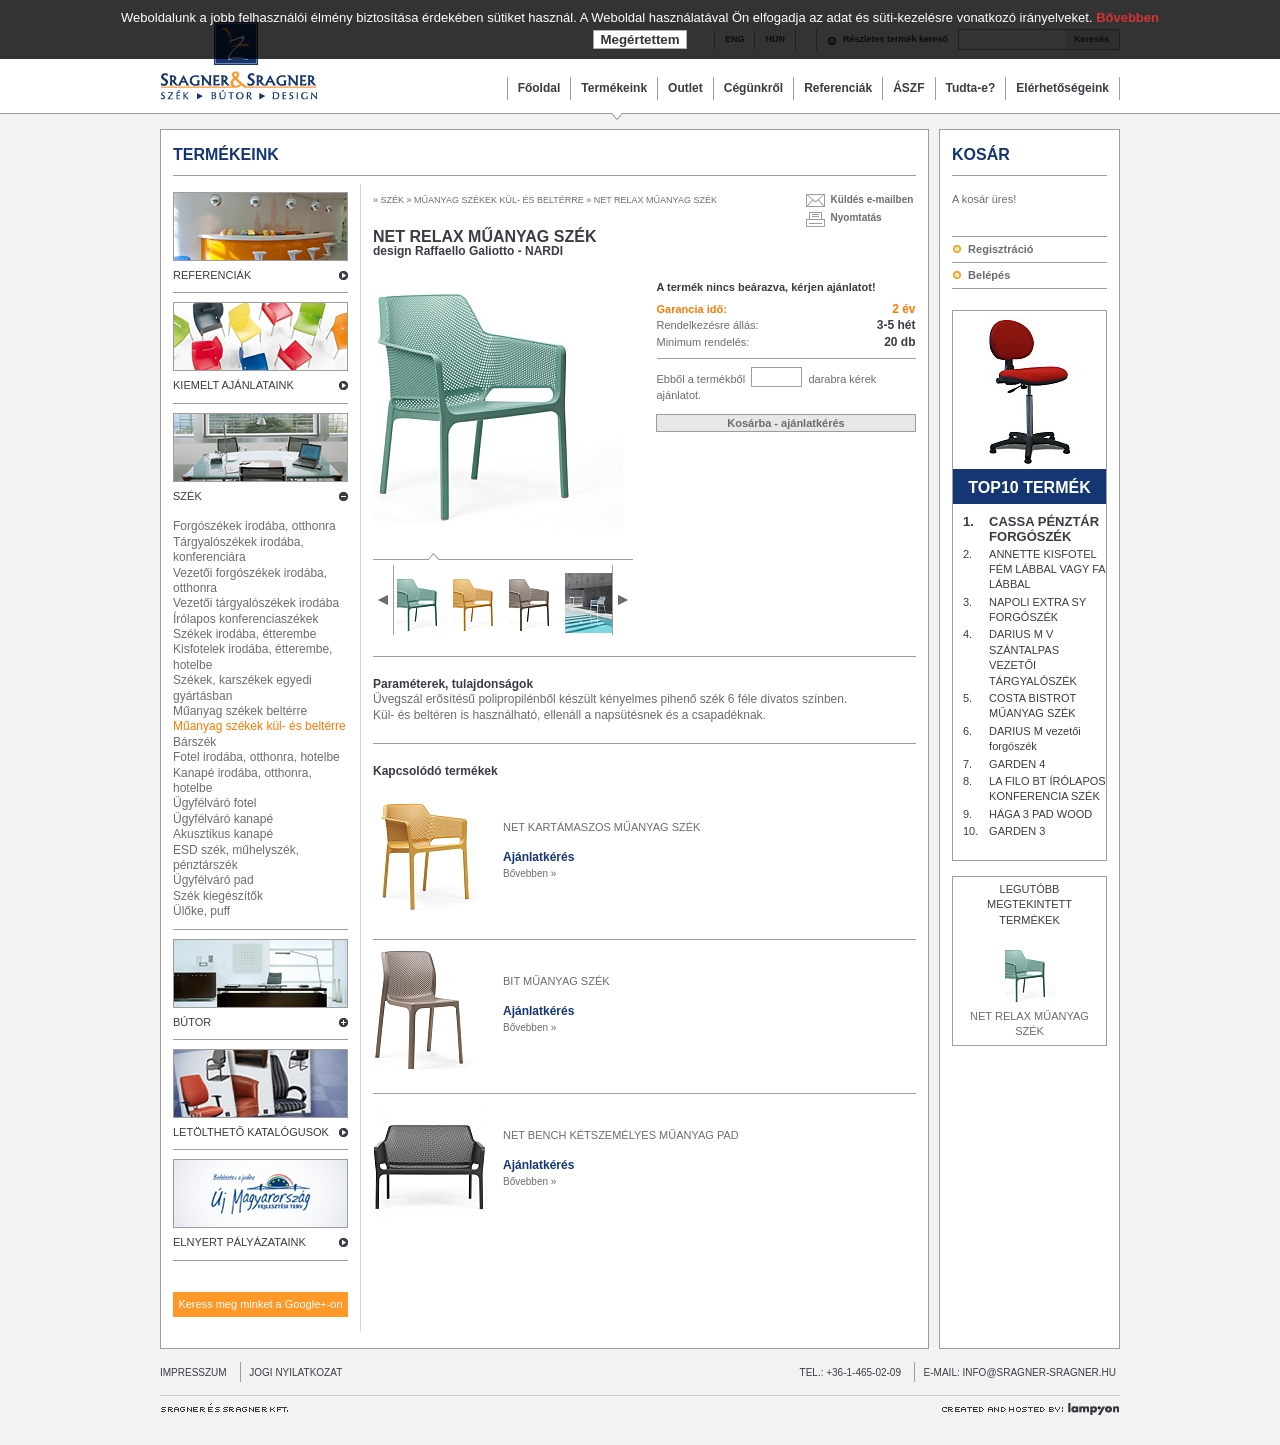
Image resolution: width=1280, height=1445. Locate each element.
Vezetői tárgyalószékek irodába (256, 603)
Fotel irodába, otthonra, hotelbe (256, 757)
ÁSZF (908, 88)
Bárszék (194, 742)
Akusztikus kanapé (223, 834)
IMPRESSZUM (193, 1372)
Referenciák (838, 88)
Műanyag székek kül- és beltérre (259, 726)
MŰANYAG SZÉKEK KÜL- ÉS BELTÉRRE (499, 200)
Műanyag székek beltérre (240, 711)
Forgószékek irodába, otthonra (254, 526)
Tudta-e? (971, 88)
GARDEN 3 (1017, 831)
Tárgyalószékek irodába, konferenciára (238, 549)
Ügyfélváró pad (213, 880)
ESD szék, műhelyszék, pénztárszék (236, 857)
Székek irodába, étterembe (244, 634)
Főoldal (539, 88)
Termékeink (614, 88)
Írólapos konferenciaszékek (245, 619)
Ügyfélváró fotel (214, 803)
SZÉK (393, 200)
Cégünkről (753, 88)
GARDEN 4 (1017, 764)
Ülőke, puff (201, 911)
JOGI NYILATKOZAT (291, 1372)
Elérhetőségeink (1062, 88)
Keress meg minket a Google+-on (260, 1304)
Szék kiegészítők (218, 896)
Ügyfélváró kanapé (223, 819)
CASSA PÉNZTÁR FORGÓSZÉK (1044, 529)
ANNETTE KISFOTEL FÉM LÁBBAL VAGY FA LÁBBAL (1047, 569)
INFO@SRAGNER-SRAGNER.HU (1040, 1372)
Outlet (685, 88)
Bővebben (1127, 17)
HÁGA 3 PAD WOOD (1040, 814)
